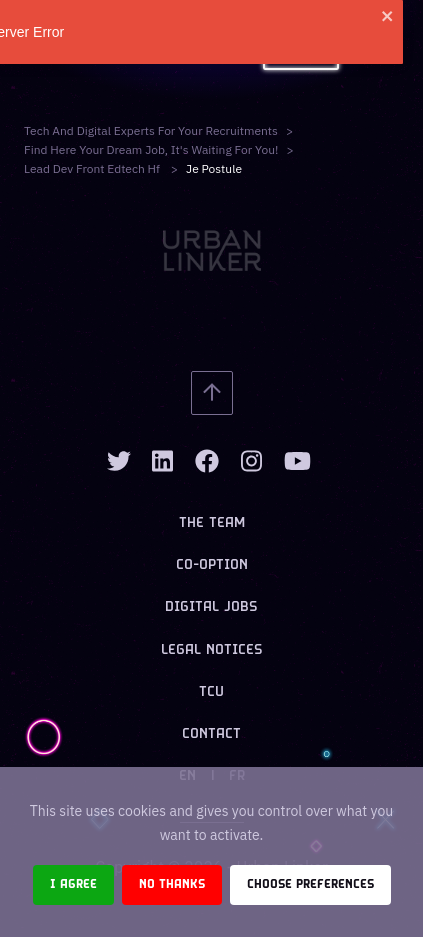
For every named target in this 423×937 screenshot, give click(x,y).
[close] (396, 16)
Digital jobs (211, 607)
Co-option (212, 565)
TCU (211, 692)
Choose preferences (310, 884)
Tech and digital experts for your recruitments (151, 130)
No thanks (172, 884)
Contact (211, 734)
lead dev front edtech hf (93, 168)
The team (212, 523)
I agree (73, 884)
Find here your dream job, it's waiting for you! (151, 149)
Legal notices (212, 650)
